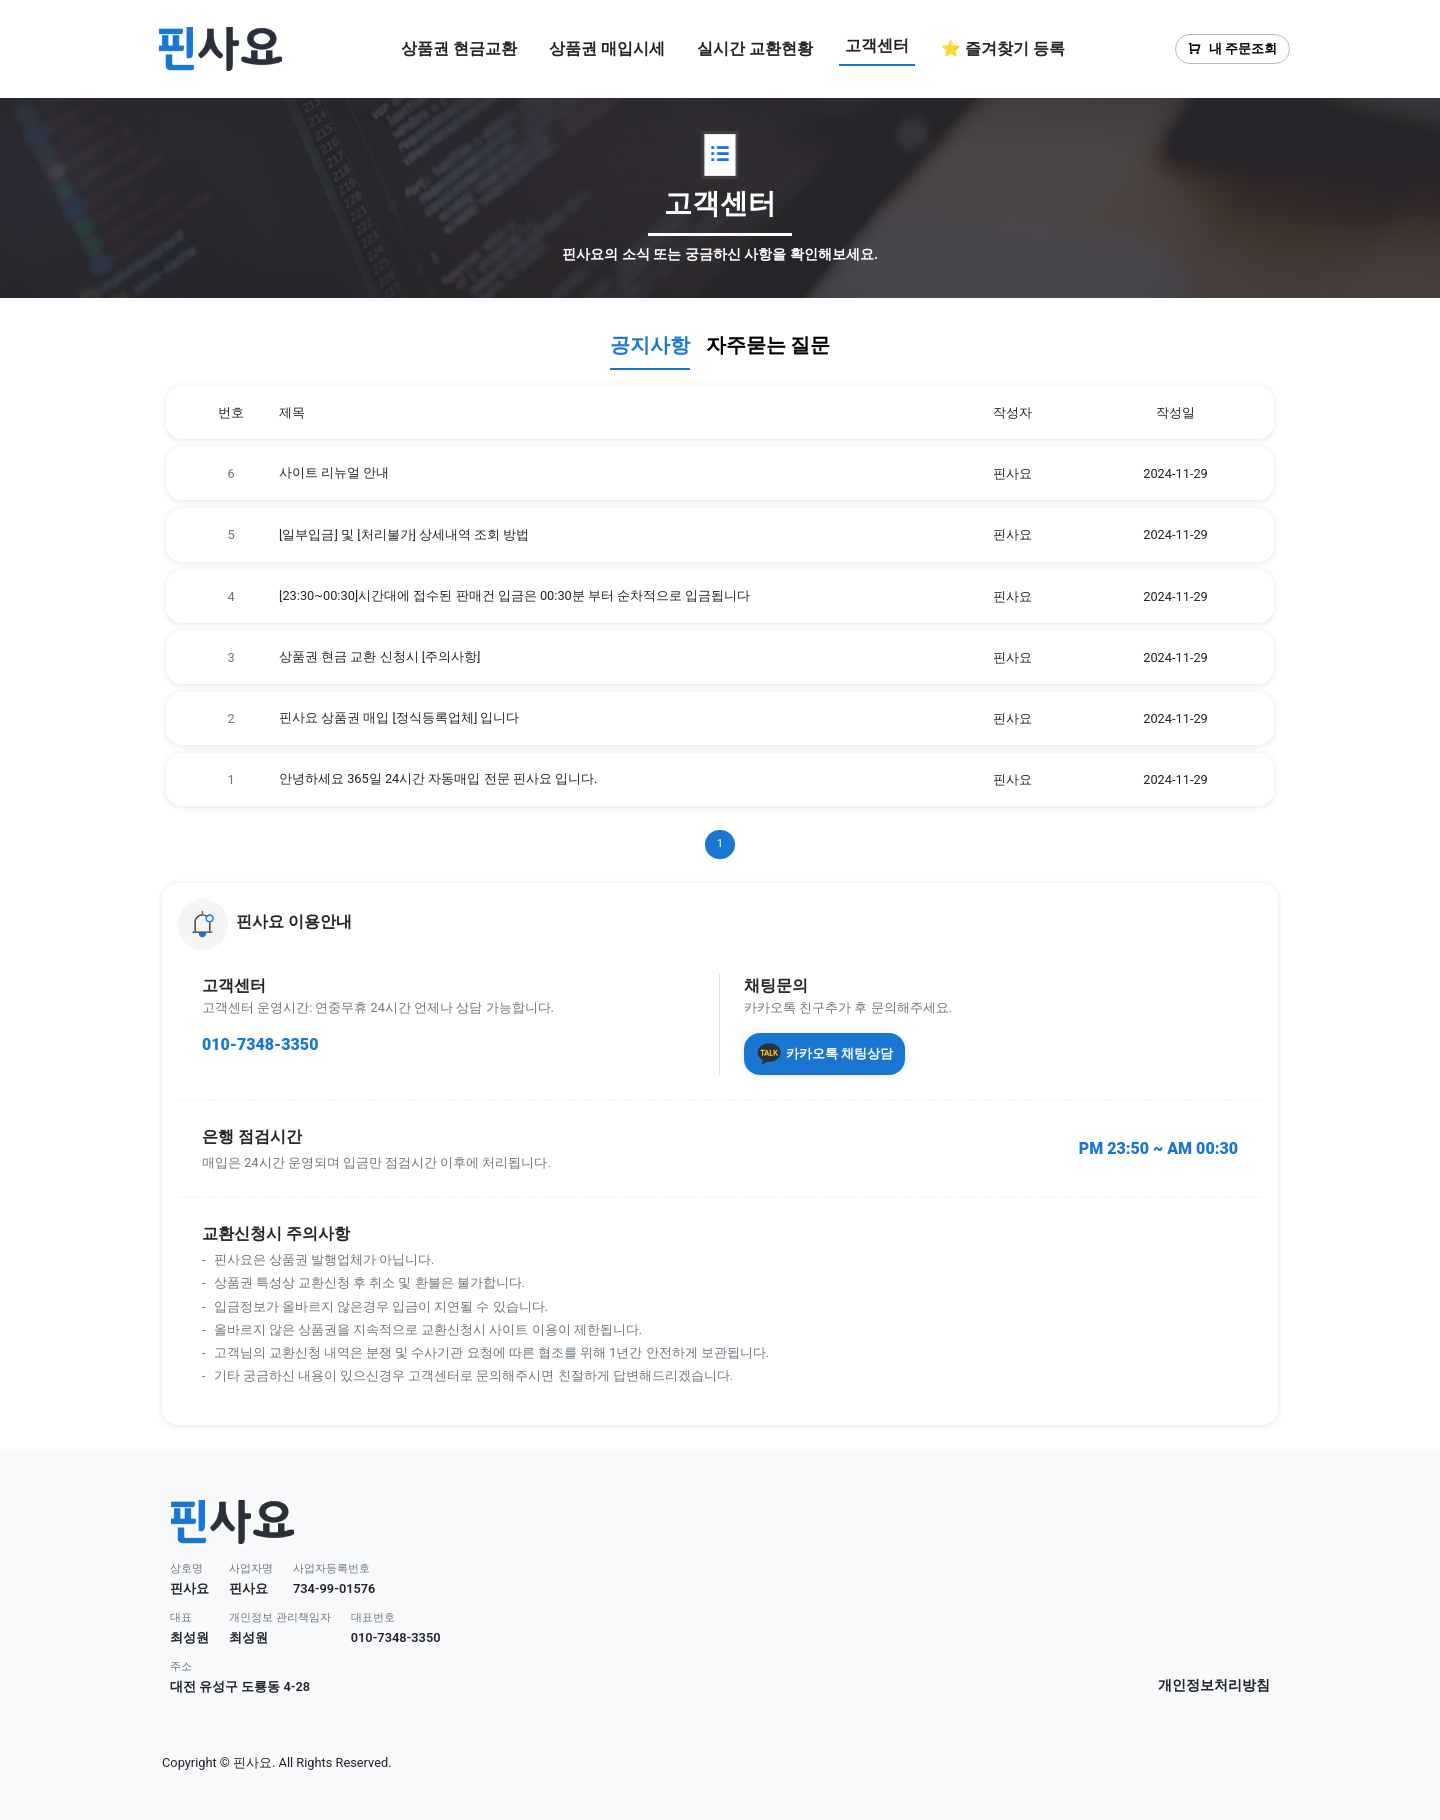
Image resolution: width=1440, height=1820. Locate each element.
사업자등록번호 (331, 1568)
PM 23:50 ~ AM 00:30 (1158, 1148)
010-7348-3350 (260, 1044)
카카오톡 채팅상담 (824, 1054)
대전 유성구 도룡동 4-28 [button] (240, 1686)
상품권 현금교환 (459, 48)
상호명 (186, 1568)
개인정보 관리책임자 (280, 1617)
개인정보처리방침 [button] (1214, 1685)
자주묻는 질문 (768, 345)
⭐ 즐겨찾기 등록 (1003, 48)
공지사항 (650, 345)
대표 (181, 1617)
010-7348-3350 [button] (396, 1637)
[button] (720, 924)
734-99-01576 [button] (334, 1588)
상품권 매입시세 (607, 48)
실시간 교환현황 (755, 48)
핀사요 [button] (189, 1588)
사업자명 (251, 1568)
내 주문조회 (1232, 48)
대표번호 (373, 1617)
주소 (181, 1666)
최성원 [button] (189, 1637)
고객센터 (877, 45)
